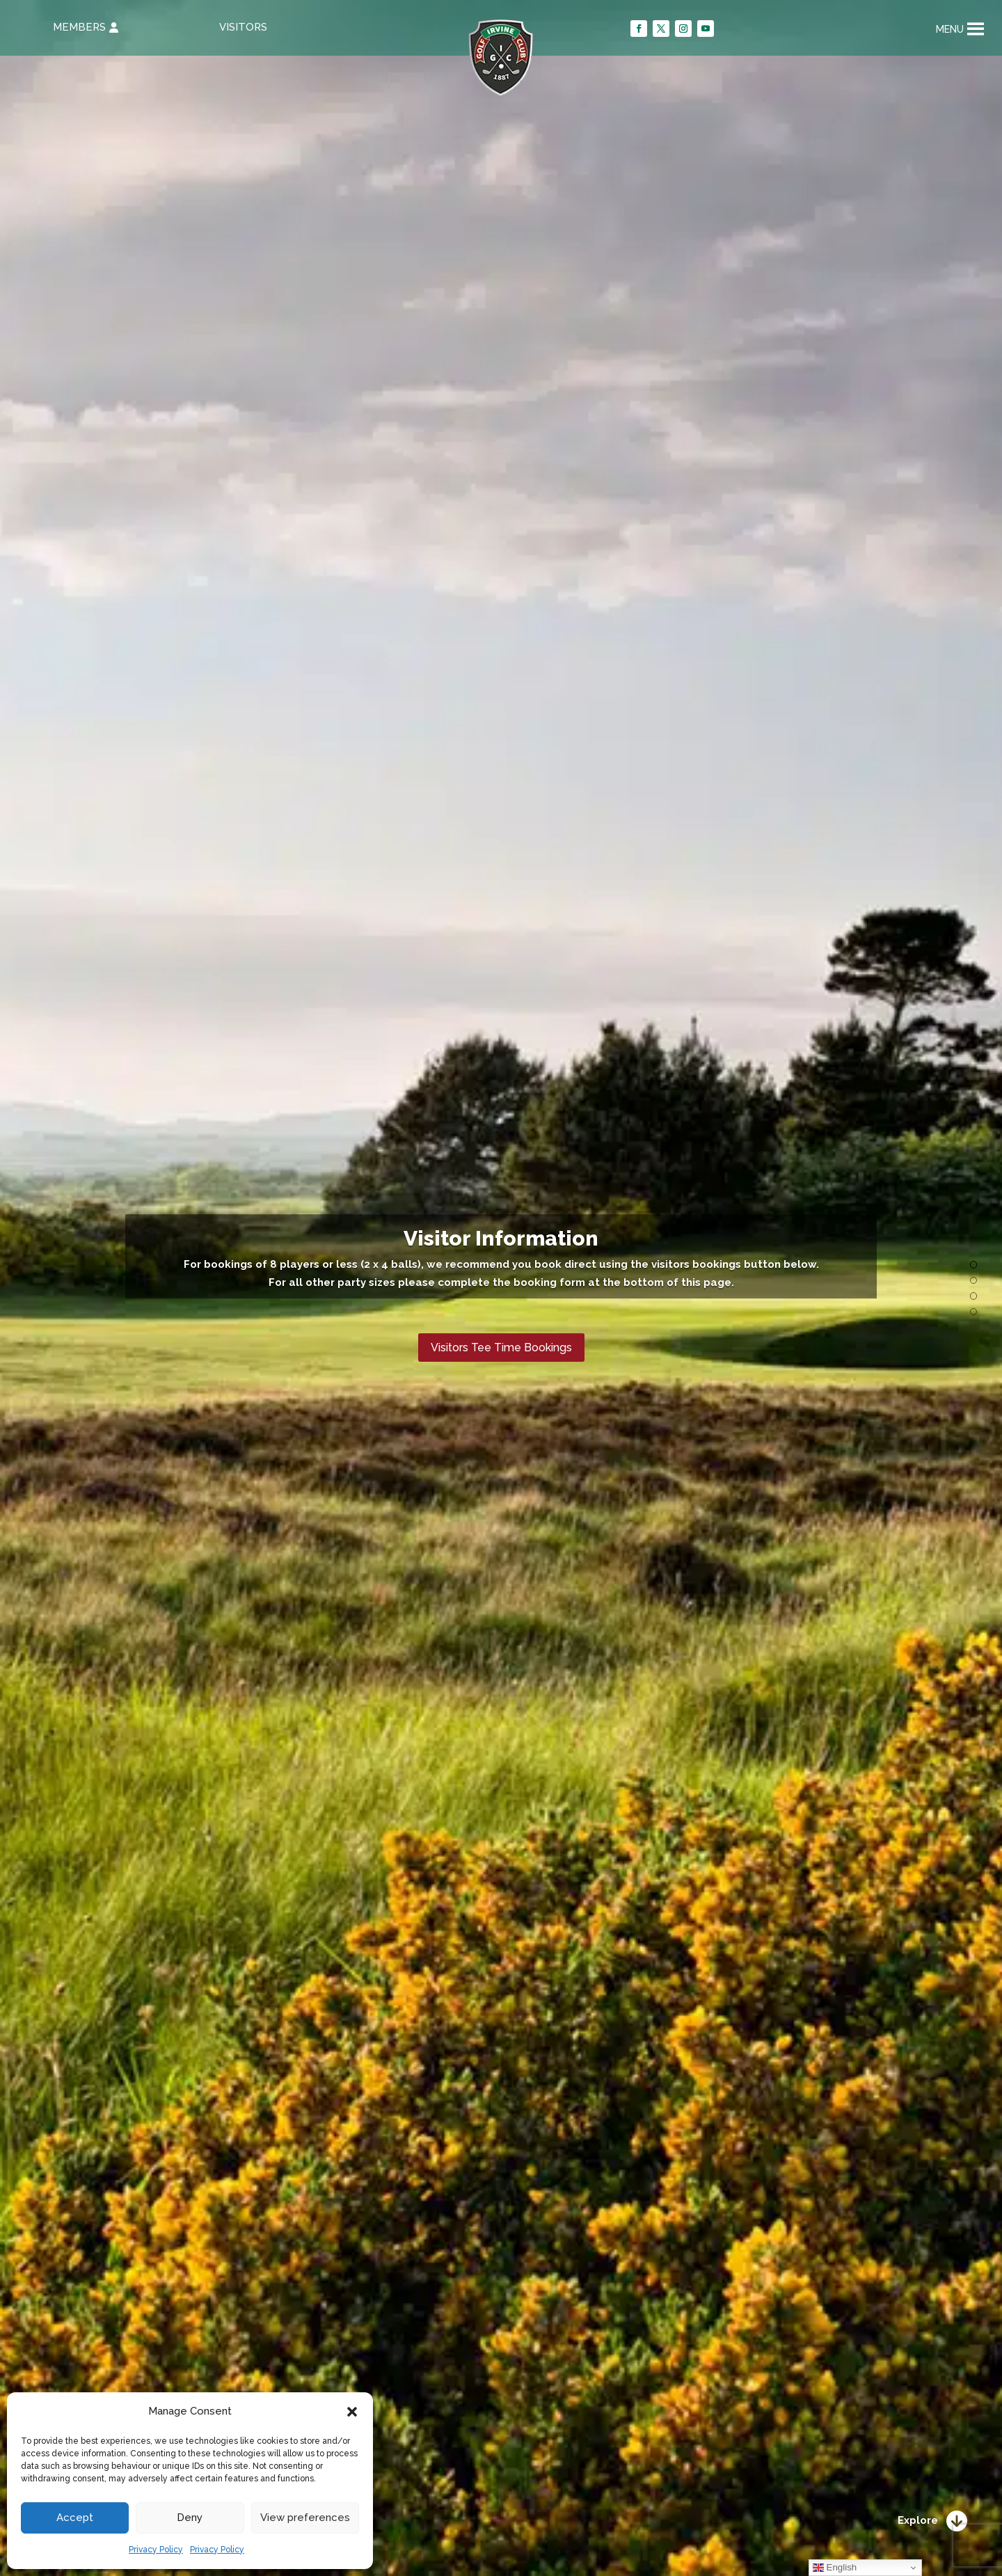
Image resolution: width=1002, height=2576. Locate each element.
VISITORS (243, 27)
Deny (189, 2517)
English (835, 2567)
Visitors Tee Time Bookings (501, 1347)
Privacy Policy (156, 2549)
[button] (352, 2412)
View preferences (305, 2517)
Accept (74, 2517)
